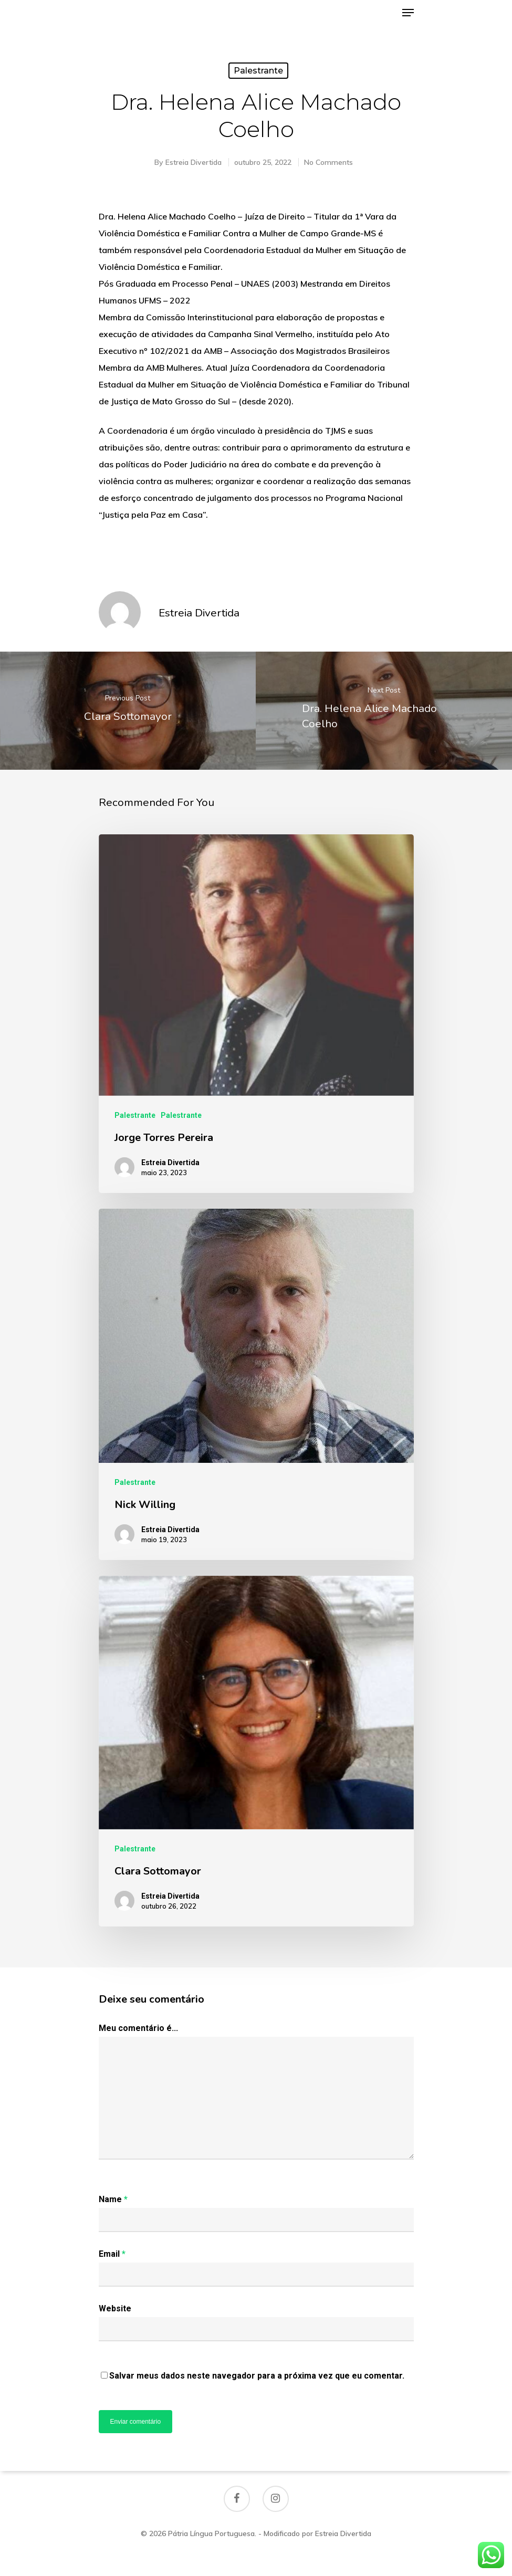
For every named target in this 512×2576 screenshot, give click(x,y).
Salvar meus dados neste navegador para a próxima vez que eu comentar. (256, 2376)
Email (112, 2254)
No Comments (328, 162)
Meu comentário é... (138, 2028)
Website (115, 2308)
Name (113, 2199)
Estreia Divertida (193, 162)
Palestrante (258, 71)
